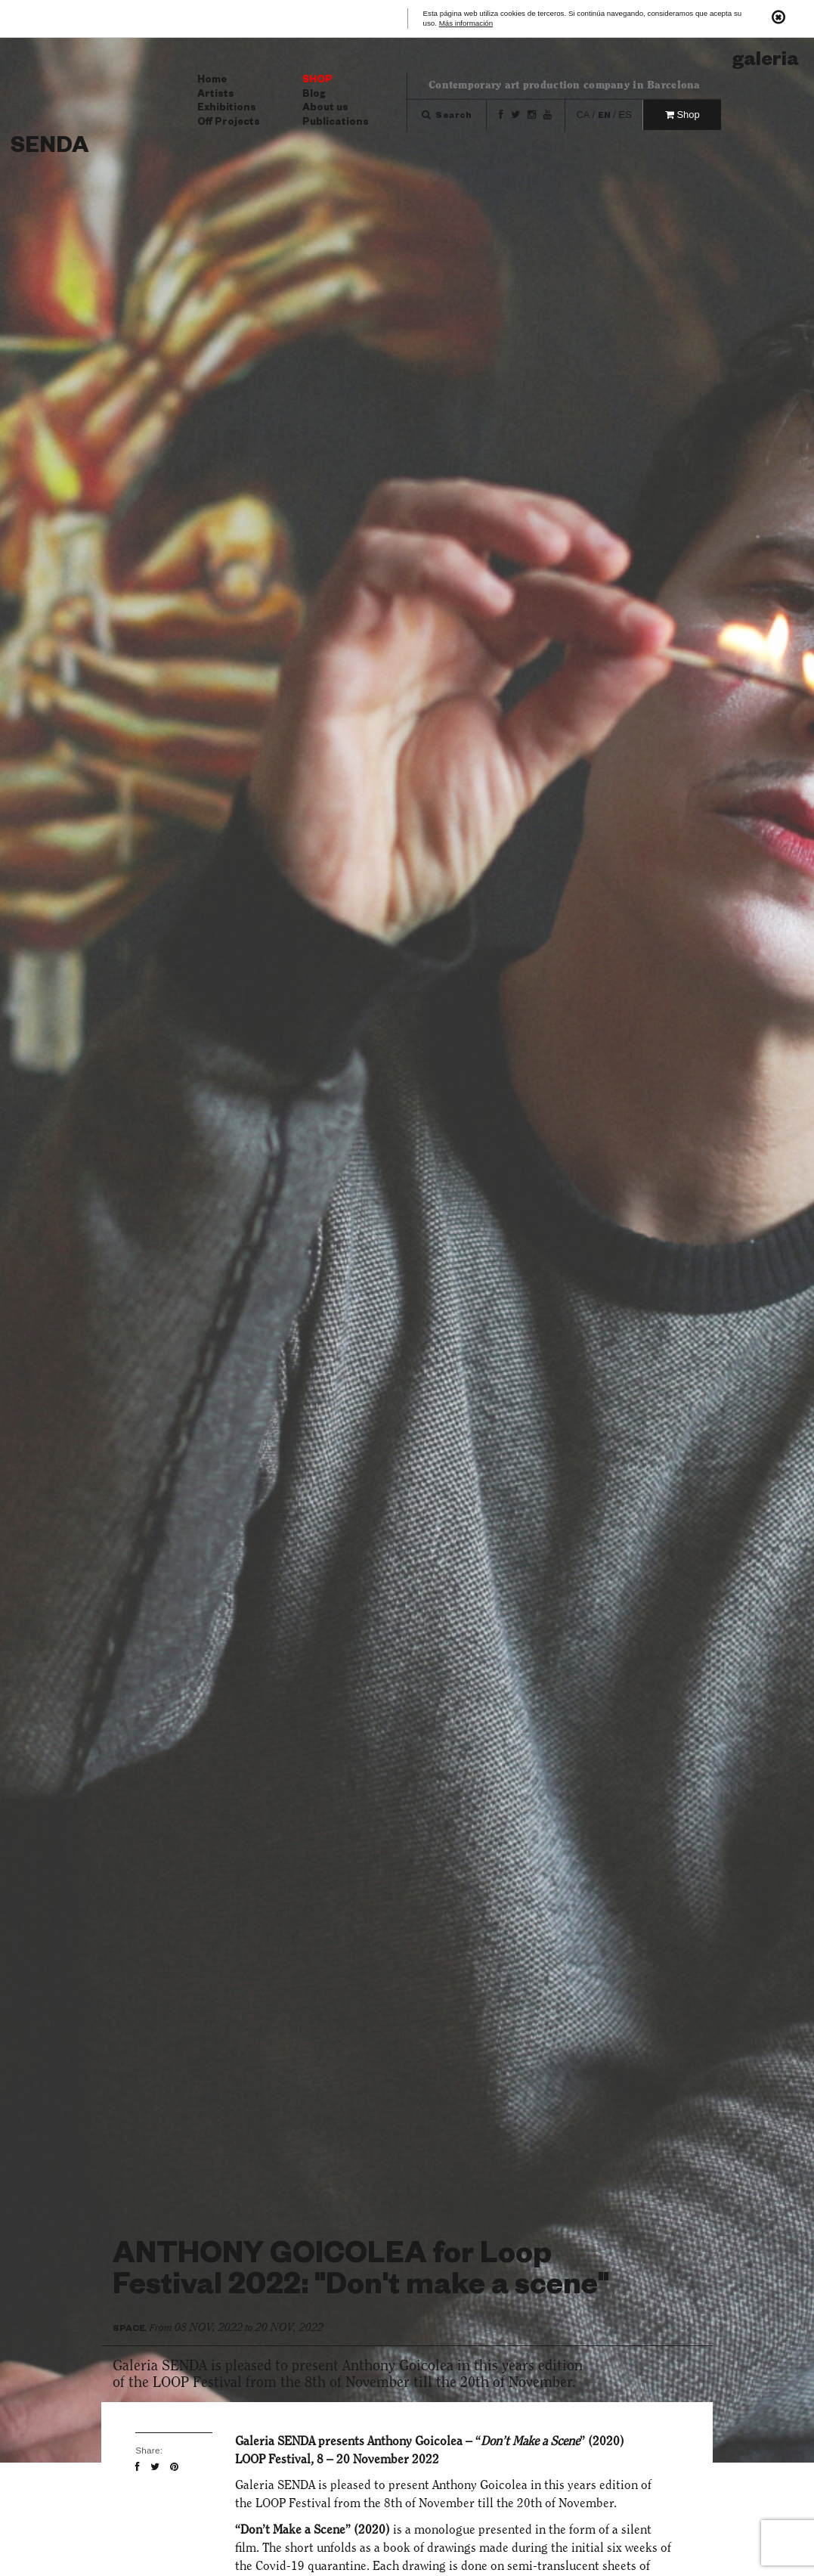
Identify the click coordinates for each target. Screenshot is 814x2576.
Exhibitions (226, 109)
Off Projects (228, 123)
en (604, 117)
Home (212, 81)
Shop (317, 81)
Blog (314, 94)
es (624, 114)
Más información (466, 24)
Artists (215, 94)
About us (325, 109)
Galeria (765, 62)
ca (582, 114)
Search (447, 117)
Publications (335, 123)
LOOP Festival (293, 2503)
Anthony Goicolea (415, 2441)
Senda (49, 149)
